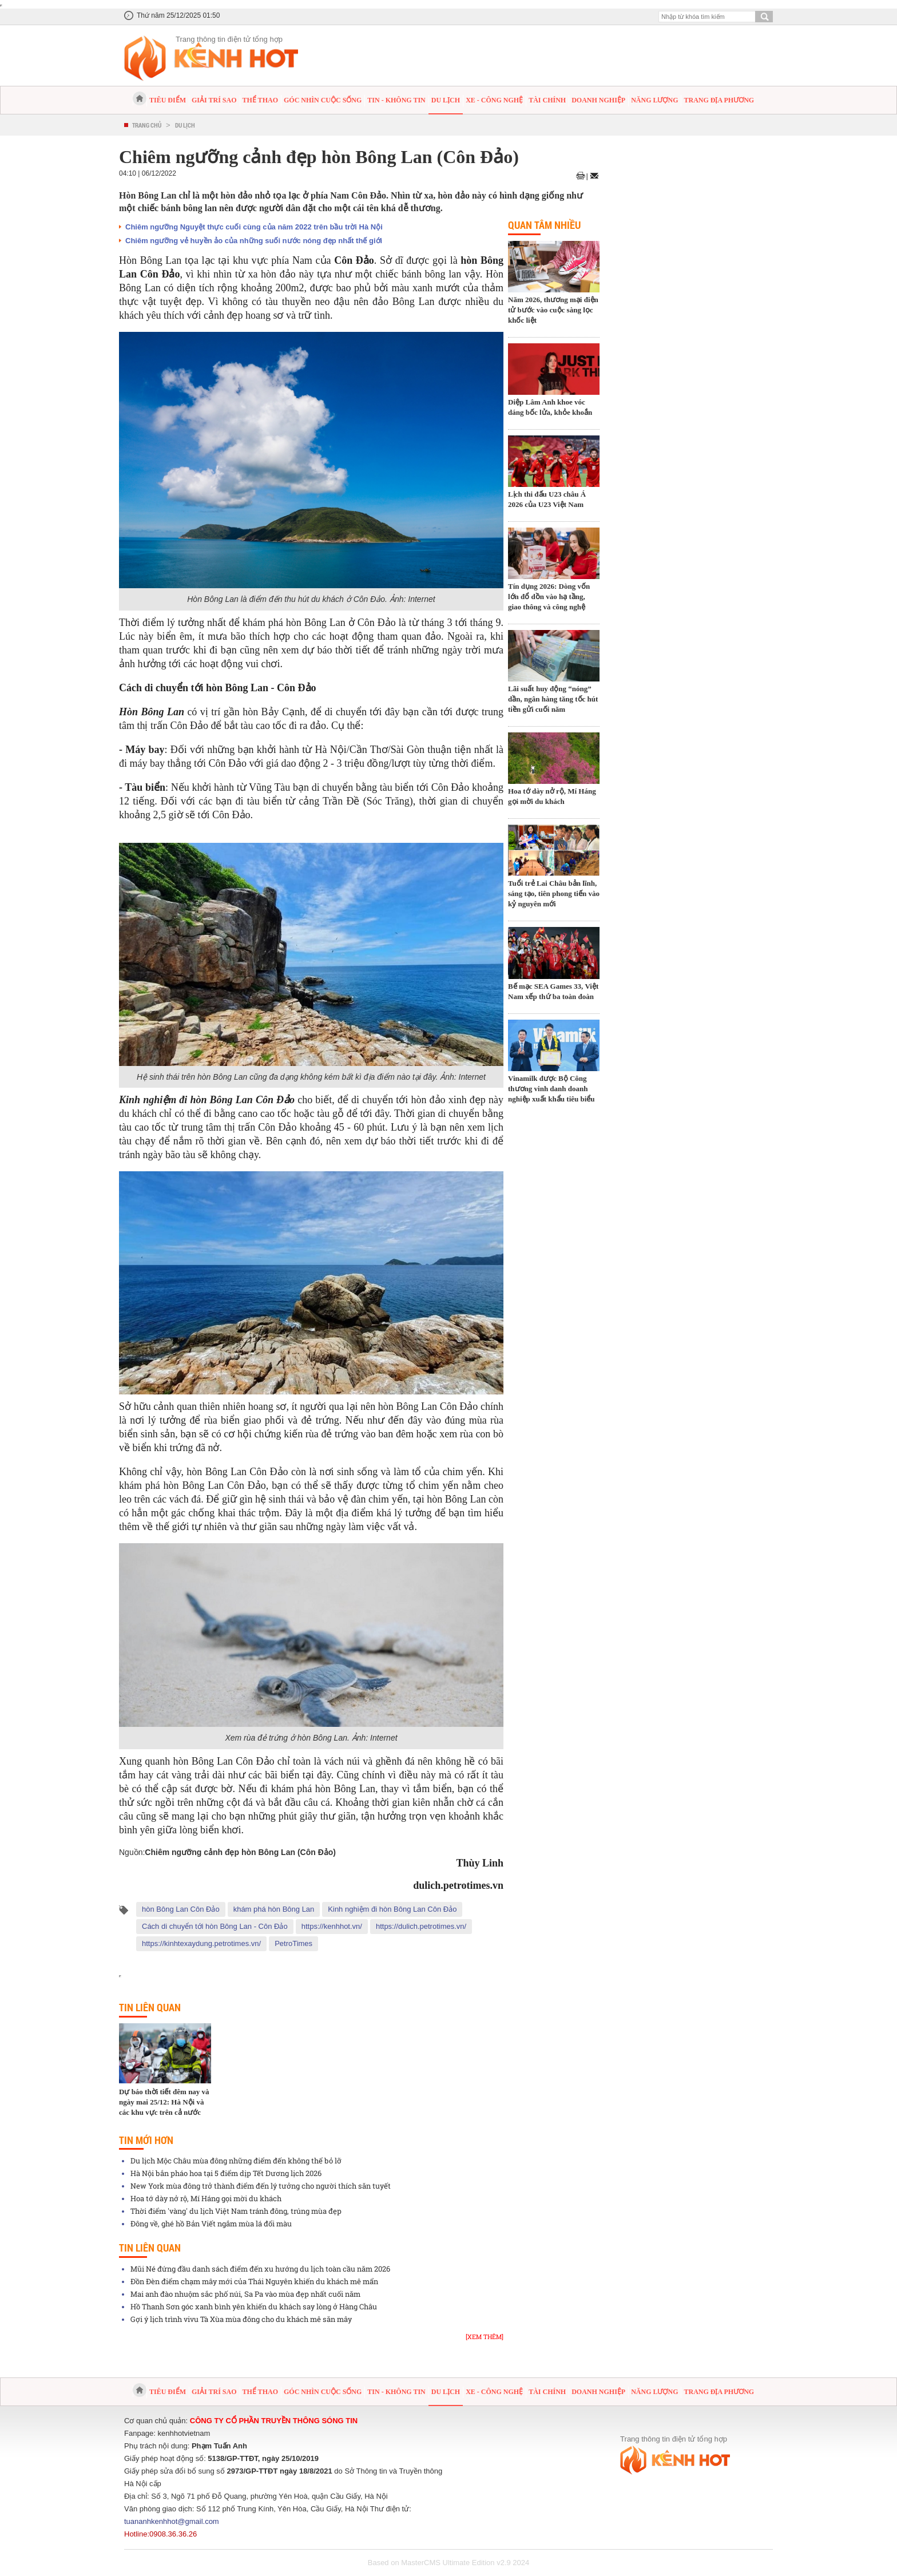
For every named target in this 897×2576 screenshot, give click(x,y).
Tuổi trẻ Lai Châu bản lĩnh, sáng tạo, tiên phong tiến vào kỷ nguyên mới (554, 893)
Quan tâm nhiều (544, 225)
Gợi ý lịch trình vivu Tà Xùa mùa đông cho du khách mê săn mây (241, 2319)
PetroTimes (293, 1943)
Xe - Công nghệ (494, 100)
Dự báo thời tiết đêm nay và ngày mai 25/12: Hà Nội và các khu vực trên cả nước (164, 2102)
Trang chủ (146, 125)
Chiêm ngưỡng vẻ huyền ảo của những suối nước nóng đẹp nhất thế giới (253, 240)
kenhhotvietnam (184, 2433)
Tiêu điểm (167, 100)
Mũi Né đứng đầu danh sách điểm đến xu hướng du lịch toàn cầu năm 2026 (260, 2269)
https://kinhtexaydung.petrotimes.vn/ (201, 1943)
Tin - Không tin (396, 100)
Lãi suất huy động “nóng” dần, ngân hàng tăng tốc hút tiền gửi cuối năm (553, 699)
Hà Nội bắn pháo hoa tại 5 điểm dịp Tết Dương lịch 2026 (226, 2173)
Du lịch (445, 100)
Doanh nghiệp (598, 100)
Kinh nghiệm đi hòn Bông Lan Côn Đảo (392, 1909)
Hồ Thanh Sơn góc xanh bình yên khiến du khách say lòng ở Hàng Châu (253, 2306)
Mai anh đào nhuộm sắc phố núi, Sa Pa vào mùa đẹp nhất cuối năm (245, 2294)
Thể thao (260, 100)
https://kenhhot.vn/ (331, 1926)
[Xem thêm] (484, 2336)
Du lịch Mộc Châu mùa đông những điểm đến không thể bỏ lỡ (236, 2160)
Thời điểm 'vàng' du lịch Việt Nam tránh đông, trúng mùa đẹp (236, 2211)
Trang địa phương (719, 100)
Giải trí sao (214, 100)
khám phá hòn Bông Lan (274, 1909)
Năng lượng (654, 100)
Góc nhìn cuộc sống (323, 100)
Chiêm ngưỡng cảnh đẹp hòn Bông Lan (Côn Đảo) (240, 1852)
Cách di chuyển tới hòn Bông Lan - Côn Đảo (215, 1926)
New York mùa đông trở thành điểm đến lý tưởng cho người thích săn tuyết (260, 2186)
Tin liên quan (150, 2007)
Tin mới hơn (146, 2140)
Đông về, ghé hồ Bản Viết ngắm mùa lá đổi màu (211, 2223)
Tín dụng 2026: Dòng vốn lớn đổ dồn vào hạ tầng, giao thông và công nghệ (549, 596)
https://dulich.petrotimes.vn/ (421, 1926)
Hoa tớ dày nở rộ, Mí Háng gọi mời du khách (205, 2198)
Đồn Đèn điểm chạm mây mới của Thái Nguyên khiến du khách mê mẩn (254, 2281)
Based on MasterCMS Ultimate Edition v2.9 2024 (449, 2562)
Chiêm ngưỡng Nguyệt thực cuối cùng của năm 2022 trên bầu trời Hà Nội (254, 227)
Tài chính (547, 100)
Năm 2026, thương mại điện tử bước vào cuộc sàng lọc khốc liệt (553, 309)
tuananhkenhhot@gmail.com (171, 2521)
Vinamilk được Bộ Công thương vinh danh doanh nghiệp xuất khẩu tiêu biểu (551, 1088)
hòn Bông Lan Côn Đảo (181, 1909)
